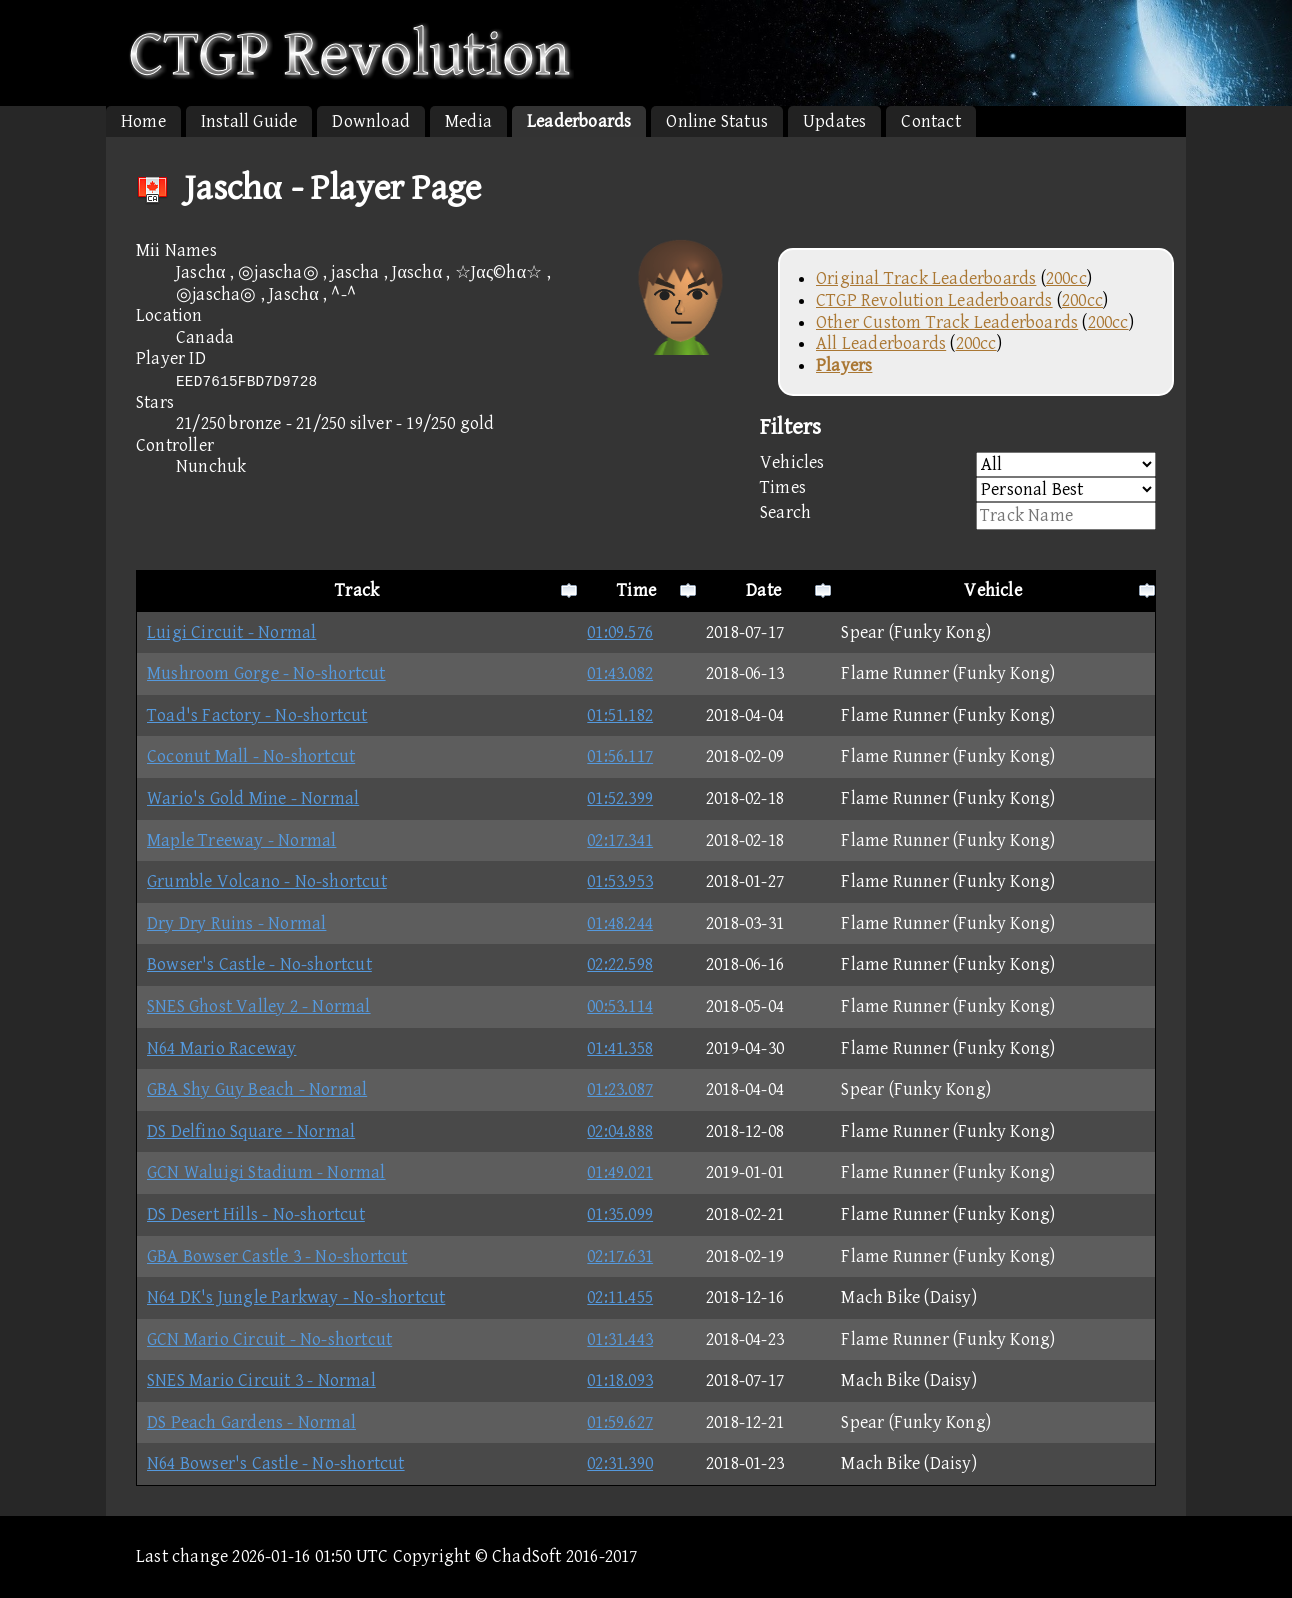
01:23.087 (620, 1089)
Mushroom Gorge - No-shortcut (266, 673)
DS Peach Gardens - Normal (251, 1422)
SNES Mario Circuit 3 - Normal (261, 1380)
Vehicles (958, 464)
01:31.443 (620, 1339)
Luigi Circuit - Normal (231, 632)
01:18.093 (620, 1380)
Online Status (717, 121)
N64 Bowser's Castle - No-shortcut (276, 1463)
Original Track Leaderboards (926, 278)
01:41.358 (620, 1048)
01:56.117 (620, 756)
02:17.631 (620, 1256)
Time (636, 590)
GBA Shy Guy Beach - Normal (257, 1089)
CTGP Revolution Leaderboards (934, 300)
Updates (834, 121)
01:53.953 (620, 881)
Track (357, 590)
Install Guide (249, 121)
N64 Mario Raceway (221, 1048)
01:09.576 (620, 632)
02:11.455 (620, 1297)
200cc (1066, 278)
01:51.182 (620, 715)
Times (958, 489)
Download (371, 121)
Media (468, 121)
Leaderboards (579, 121)
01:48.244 (620, 923)
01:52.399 (620, 798)
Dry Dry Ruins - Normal (236, 923)
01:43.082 (620, 673)
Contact (930, 121)
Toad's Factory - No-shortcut (257, 715)
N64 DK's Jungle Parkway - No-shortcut (296, 1297)
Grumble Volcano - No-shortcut (267, 881)
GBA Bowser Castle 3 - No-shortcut (277, 1256)
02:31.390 (620, 1463)
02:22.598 (620, 964)
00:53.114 (620, 1006)
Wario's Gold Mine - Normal (253, 798)
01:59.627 (620, 1422)
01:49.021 (620, 1172)
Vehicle (992, 590)
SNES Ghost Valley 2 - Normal (259, 1006)
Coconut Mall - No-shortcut (251, 756)
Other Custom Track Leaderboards (947, 322)
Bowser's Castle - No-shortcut (259, 964)
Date (763, 590)
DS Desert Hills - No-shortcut (256, 1214)
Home (143, 121)
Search (958, 516)
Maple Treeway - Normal (241, 840)
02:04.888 (620, 1131)
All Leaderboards (881, 343)
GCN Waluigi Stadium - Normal (266, 1172)
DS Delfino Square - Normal (251, 1131)
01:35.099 (620, 1214)
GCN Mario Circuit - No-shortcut (269, 1339)
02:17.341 (620, 840)
